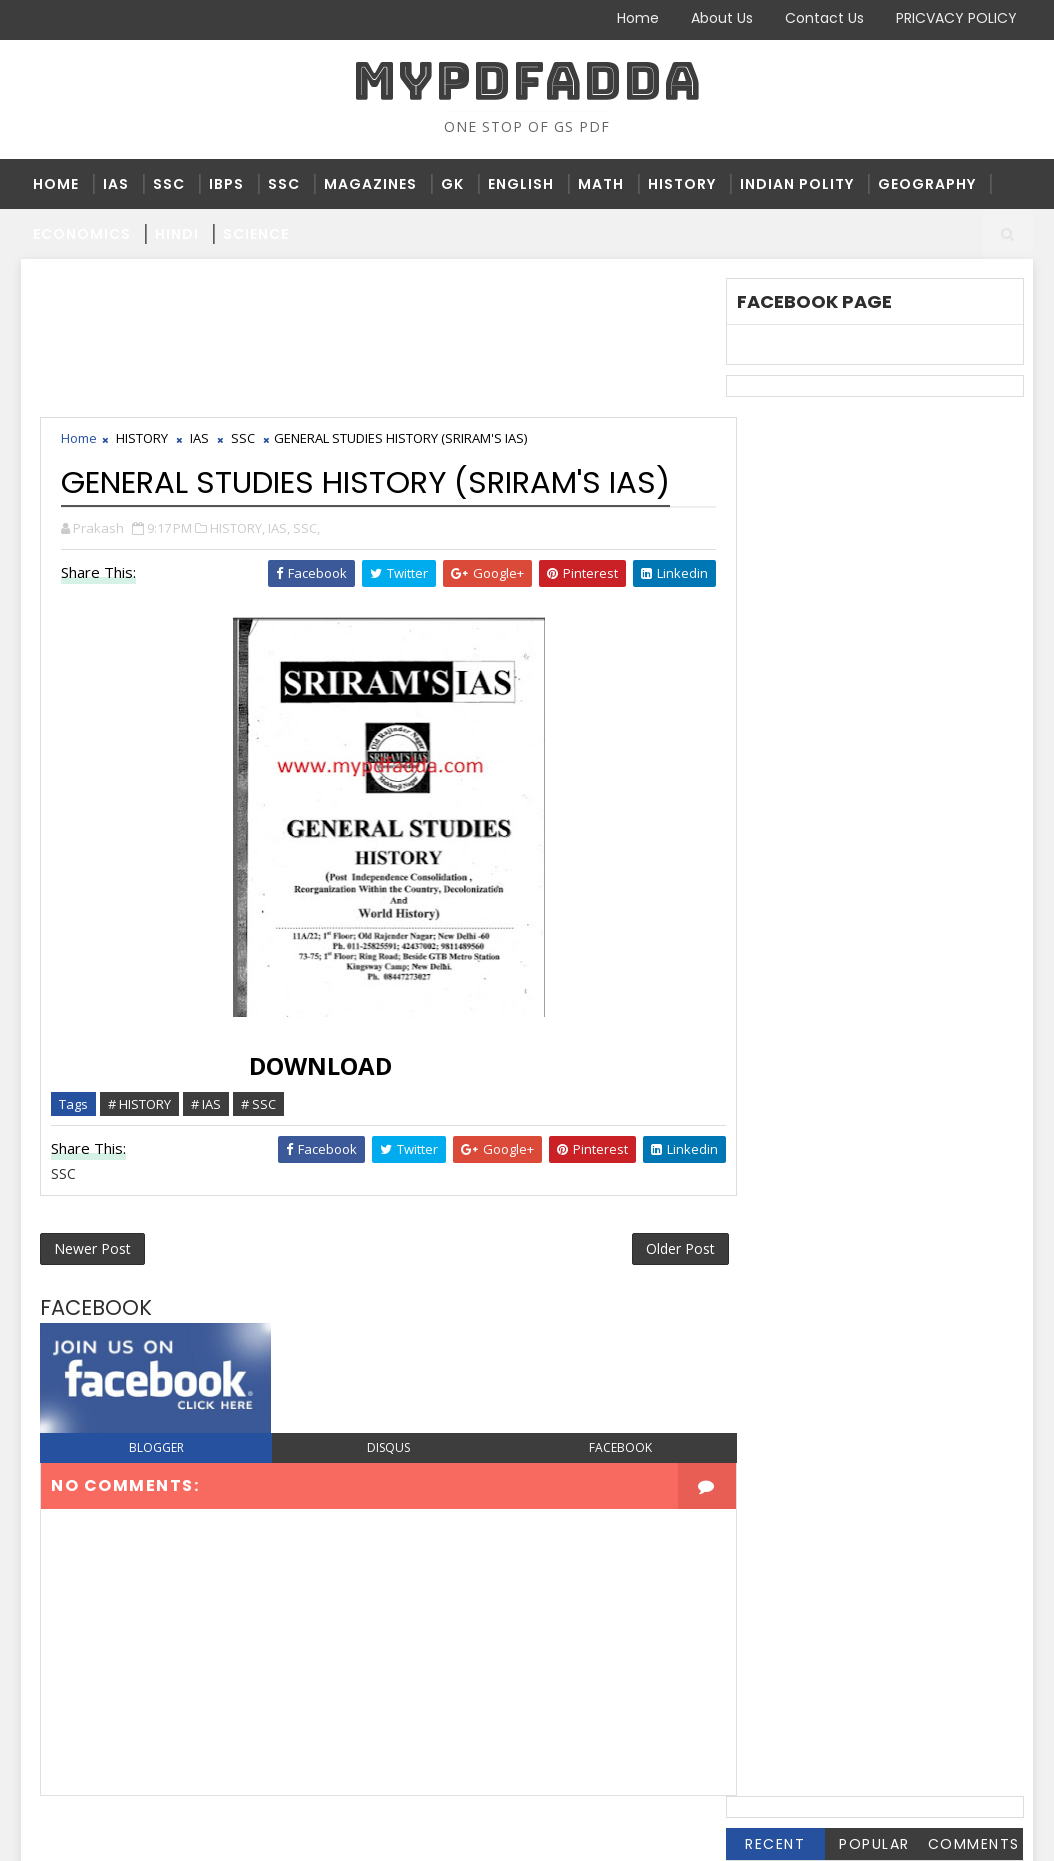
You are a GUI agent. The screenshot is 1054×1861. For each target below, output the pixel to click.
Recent (775, 467)
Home (638, 18)
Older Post (658, 1111)
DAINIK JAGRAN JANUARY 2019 (853, 618)
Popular (874, 467)
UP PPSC (775, 948)
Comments (973, 467)
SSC (169, 184)
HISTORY (682, 184)
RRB (823, 849)
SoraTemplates (146, 1830)
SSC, (307, 389)
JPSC (887, 750)
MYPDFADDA (527, 80)
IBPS (226, 184)
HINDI (177, 234)
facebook (602, 1311)
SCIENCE (256, 234)
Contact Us (824, 18)
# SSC (259, 965)
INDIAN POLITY (797, 184)
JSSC (950, 750)
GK (452, 184)
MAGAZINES (370, 184)
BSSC (829, 585)
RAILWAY (912, 816)
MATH (601, 184)
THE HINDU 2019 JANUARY (835, 915)
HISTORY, (238, 389)
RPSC (765, 849)
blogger (153, 1311)
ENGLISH (521, 184)
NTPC (861, 783)
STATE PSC (784, 882)
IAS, (280, 389)
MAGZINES (782, 783)
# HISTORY (140, 965)
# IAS (207, 965)
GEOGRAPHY (927, 184)
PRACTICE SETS (801, 816)
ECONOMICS (82, 234)
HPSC (851, 717)
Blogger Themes (362, 1830)
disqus (378, 1311)
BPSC (765, 585)
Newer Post (93, 1111)
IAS (116, 184)
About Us (722, 18)
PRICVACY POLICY (956, 18)
